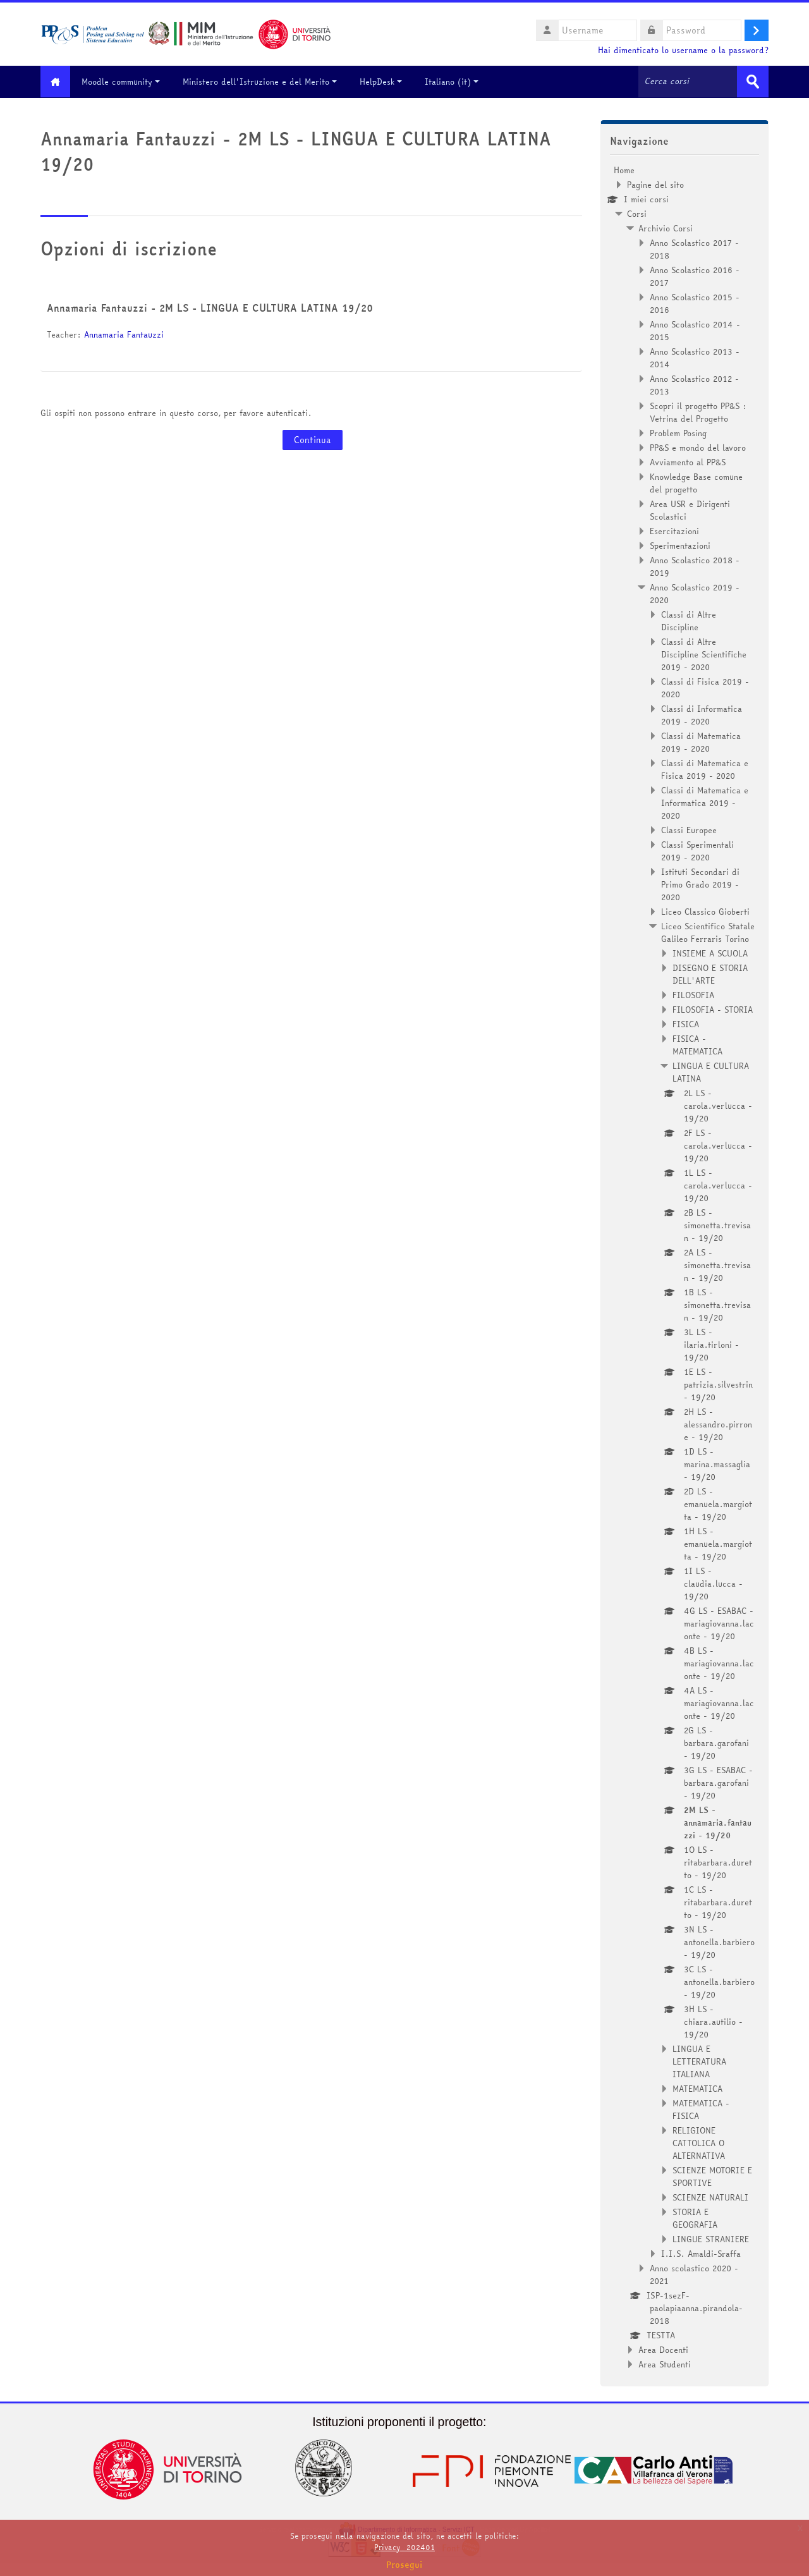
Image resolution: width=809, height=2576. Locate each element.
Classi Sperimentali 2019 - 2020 (697, 850)
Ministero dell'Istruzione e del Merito (265, 81)
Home (624, 169)
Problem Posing (678, 432)
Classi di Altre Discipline (688, 620)
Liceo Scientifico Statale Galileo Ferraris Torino (708, 931)
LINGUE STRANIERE (710, 2238)
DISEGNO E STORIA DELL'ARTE (710, 973)
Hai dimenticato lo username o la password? (683, 50)
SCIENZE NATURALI (710, 2196)
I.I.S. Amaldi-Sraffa (701, 2253)
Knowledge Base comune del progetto (696, 482)
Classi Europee (689, 829)
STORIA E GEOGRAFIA (694, 2217)
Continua (312, 440)
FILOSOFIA (693, 994)
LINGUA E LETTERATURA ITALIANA (699, 2061)
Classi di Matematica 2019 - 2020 (701, 741)
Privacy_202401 (404, 2547)
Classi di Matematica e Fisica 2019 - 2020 (704, 768)
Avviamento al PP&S (688, 461)
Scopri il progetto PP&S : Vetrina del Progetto (698, 411)
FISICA (685, 1023)
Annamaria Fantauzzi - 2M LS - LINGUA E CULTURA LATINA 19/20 (210, 307)
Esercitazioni (674, 530)
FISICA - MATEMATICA (697, 1044)
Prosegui (404, 2565)
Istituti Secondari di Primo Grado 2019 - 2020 (700, 884)
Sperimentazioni (680, 545)
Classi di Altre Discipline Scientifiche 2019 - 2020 (703, 654)
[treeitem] (684, 1266)
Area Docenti (663, 2349)
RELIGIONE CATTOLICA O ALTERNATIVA (698, 2142)
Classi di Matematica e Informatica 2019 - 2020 (704, 802)
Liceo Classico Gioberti (705, 911)
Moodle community (126, 81)
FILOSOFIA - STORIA (712, 1009)
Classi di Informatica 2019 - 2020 (701, 714)
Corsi (637, 213)
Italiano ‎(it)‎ (457, 81)
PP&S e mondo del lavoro (698, 447)
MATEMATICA (697, 2088)
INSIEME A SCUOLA (710, 952)
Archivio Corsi (665, 227)
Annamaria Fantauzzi (124, 334)
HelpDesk (386, 81)
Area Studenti (664, 2363)
